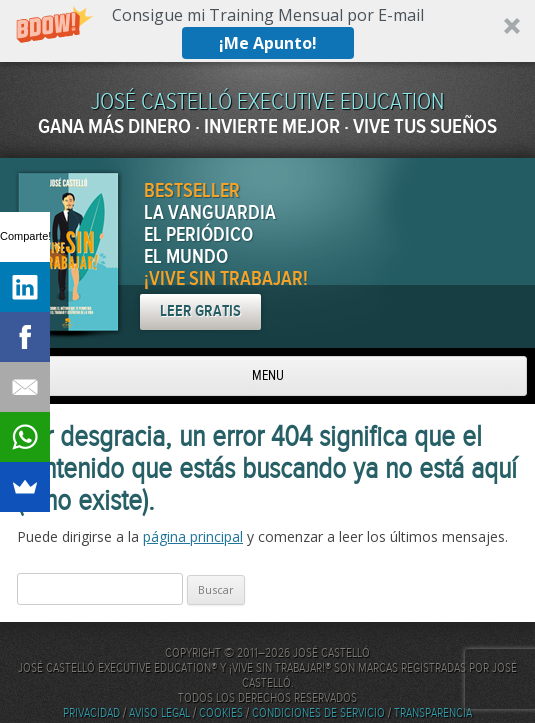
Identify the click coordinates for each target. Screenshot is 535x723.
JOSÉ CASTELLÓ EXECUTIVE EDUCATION (267, 102)
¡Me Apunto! (268, 43)
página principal (193, 536)
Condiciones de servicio (318, 713)
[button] (267, 31)
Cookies (221, 713)
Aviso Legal (159, 713)
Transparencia (433, 713)
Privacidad (91, 713)
